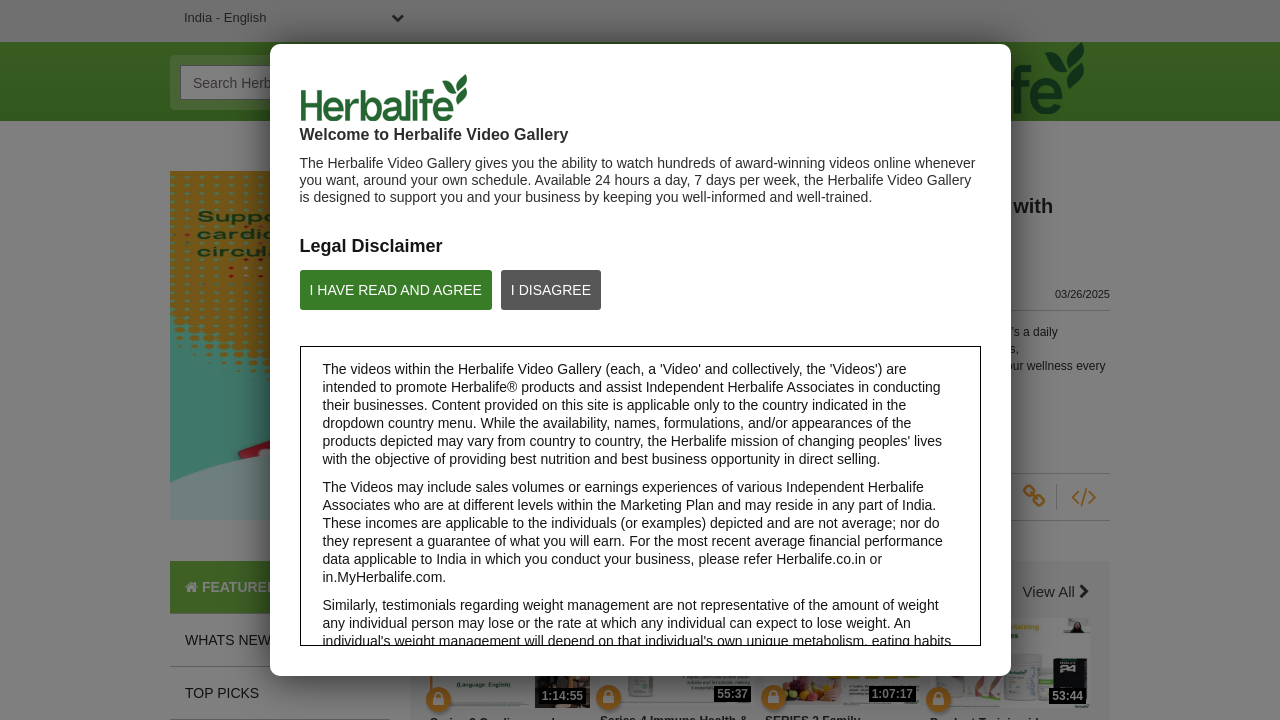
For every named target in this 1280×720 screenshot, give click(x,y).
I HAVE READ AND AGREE (396, 290)
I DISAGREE (551, 290)
